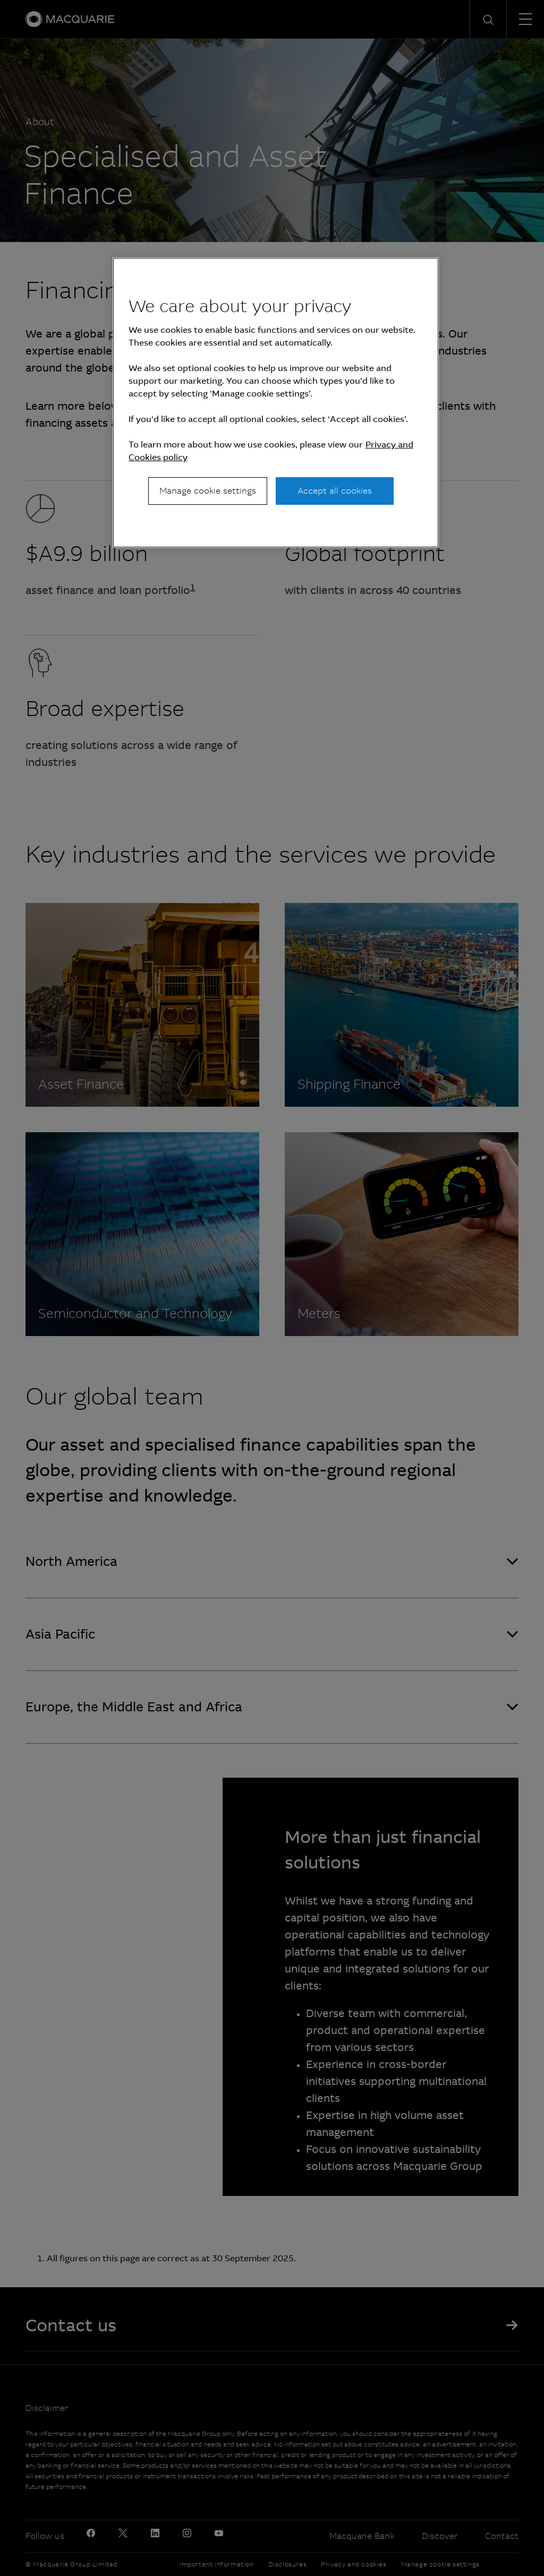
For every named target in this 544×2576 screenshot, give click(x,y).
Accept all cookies (335, 490)
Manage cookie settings (207, 490)
